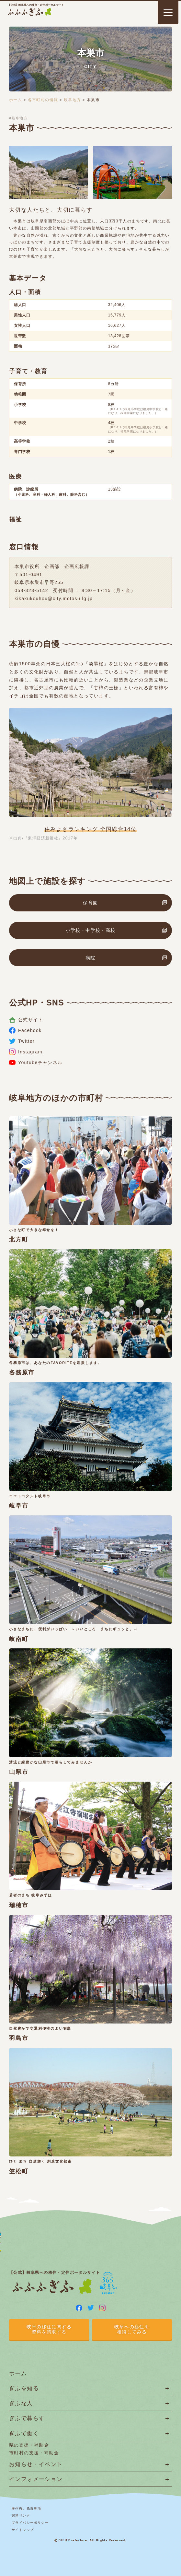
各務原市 (22, 1372)
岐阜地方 (72, 100)
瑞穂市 (18, 1905)
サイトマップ (23, 2530)
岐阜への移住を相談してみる (131, 2329)
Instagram (25, 1052)
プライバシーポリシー (30, 2522)
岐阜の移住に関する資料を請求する (49, 2329)
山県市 (18, 1772)
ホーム (15, 100)
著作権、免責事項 (26, 2508)
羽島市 (18, 2038)
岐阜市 (18, 1505)
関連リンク (21, 2515)
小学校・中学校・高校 (91, 930)
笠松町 (18, 2171)
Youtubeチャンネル (36, 1062)
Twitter (22, 1041)
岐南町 (18, 1639)
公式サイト (26, 1020)
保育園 (90, 902)
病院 (90, 957)
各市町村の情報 (43, 100)
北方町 (18, 1239)
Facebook (25, 1030)
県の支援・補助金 (29, 2445)
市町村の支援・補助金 (34, 2452)
